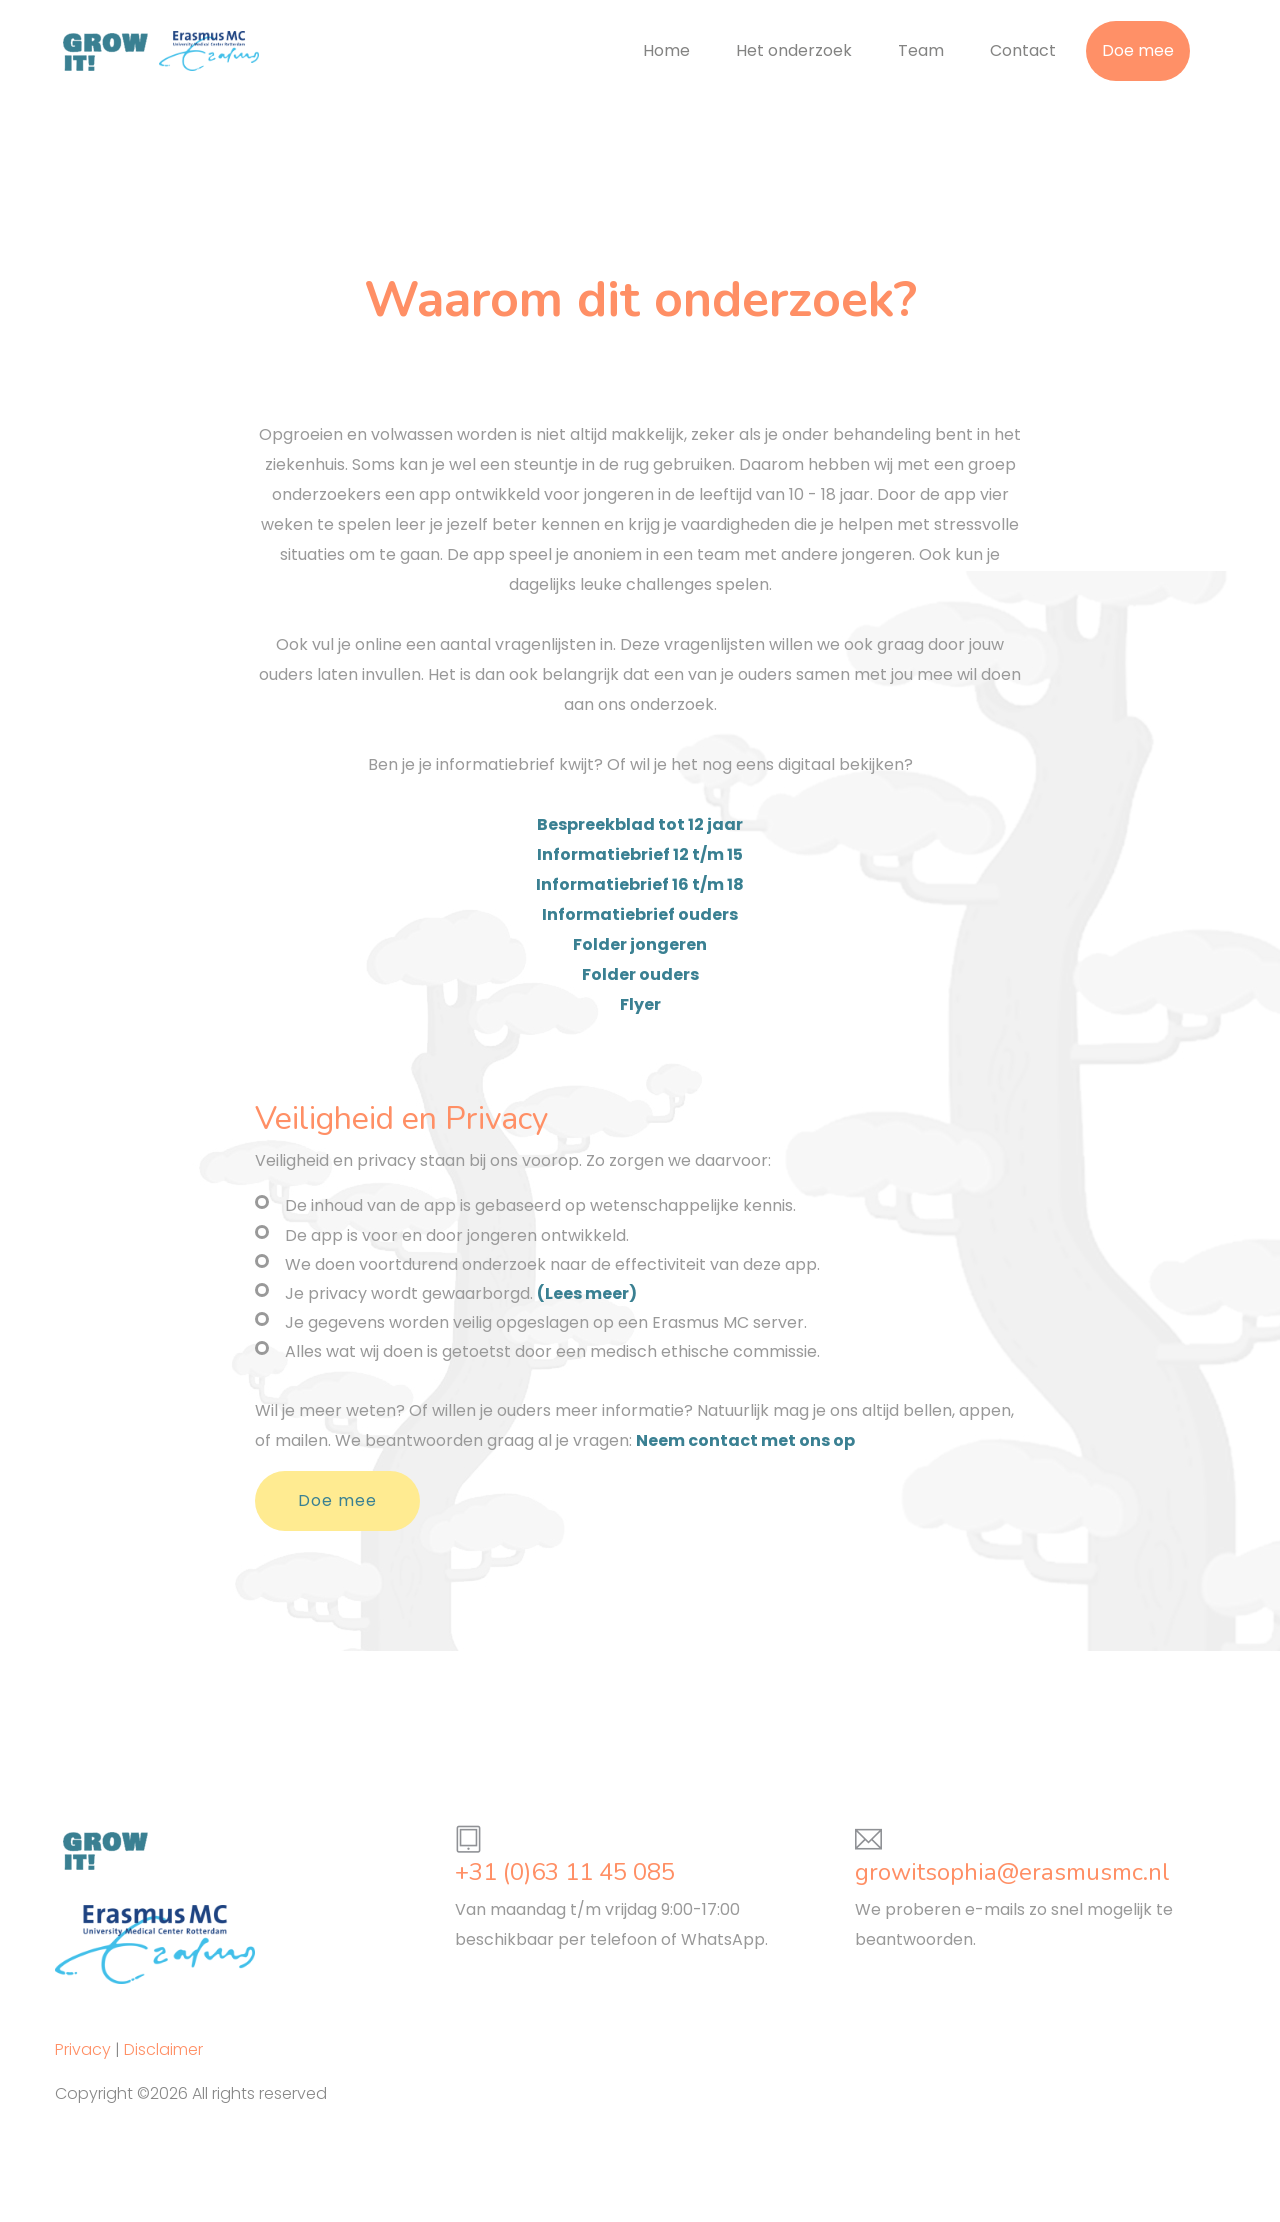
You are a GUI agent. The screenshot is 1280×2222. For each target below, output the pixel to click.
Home (666, 50)
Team (921, 50)
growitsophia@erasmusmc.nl (1012, 1872)
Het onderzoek (794, 50)
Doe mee (1138, 50)
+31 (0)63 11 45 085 (565, 1872)
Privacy (83, 2049)
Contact (1023, 50)
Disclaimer (163, 2049)
